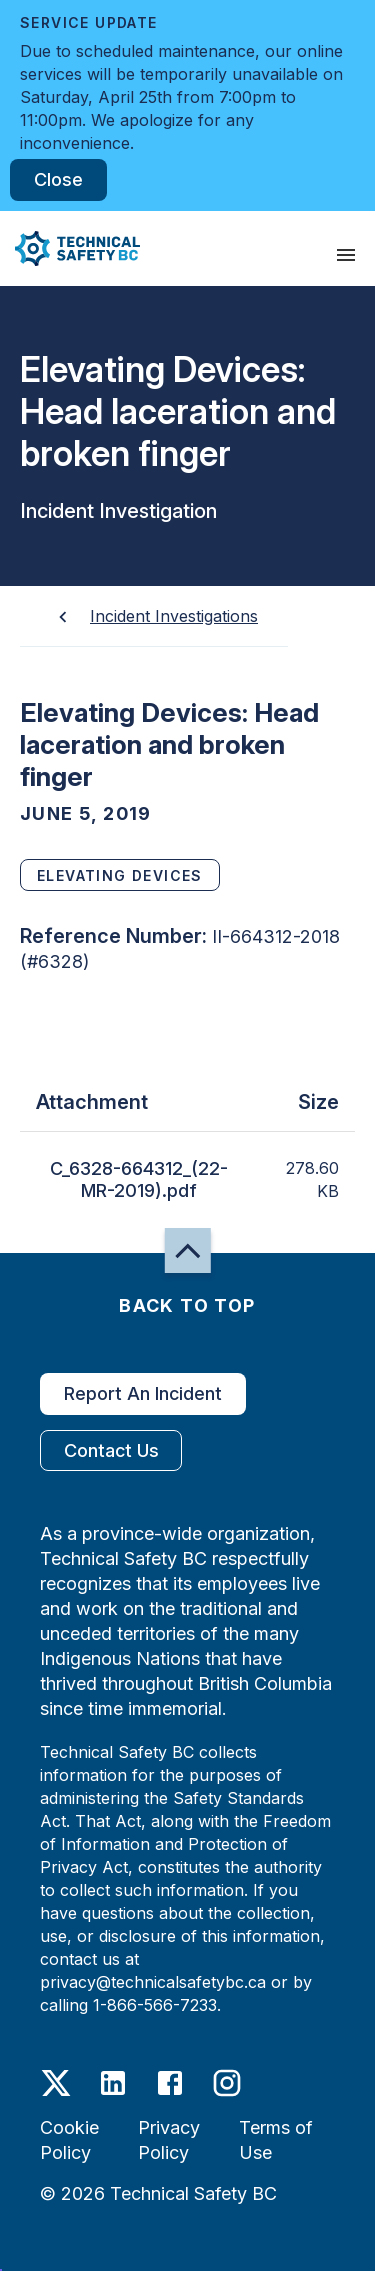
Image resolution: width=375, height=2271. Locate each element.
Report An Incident (143, 1394)
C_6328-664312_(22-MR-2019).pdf (139, 1180)
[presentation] (346, 255)
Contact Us (111, 1450)
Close (58, 180)
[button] (70, 248)
